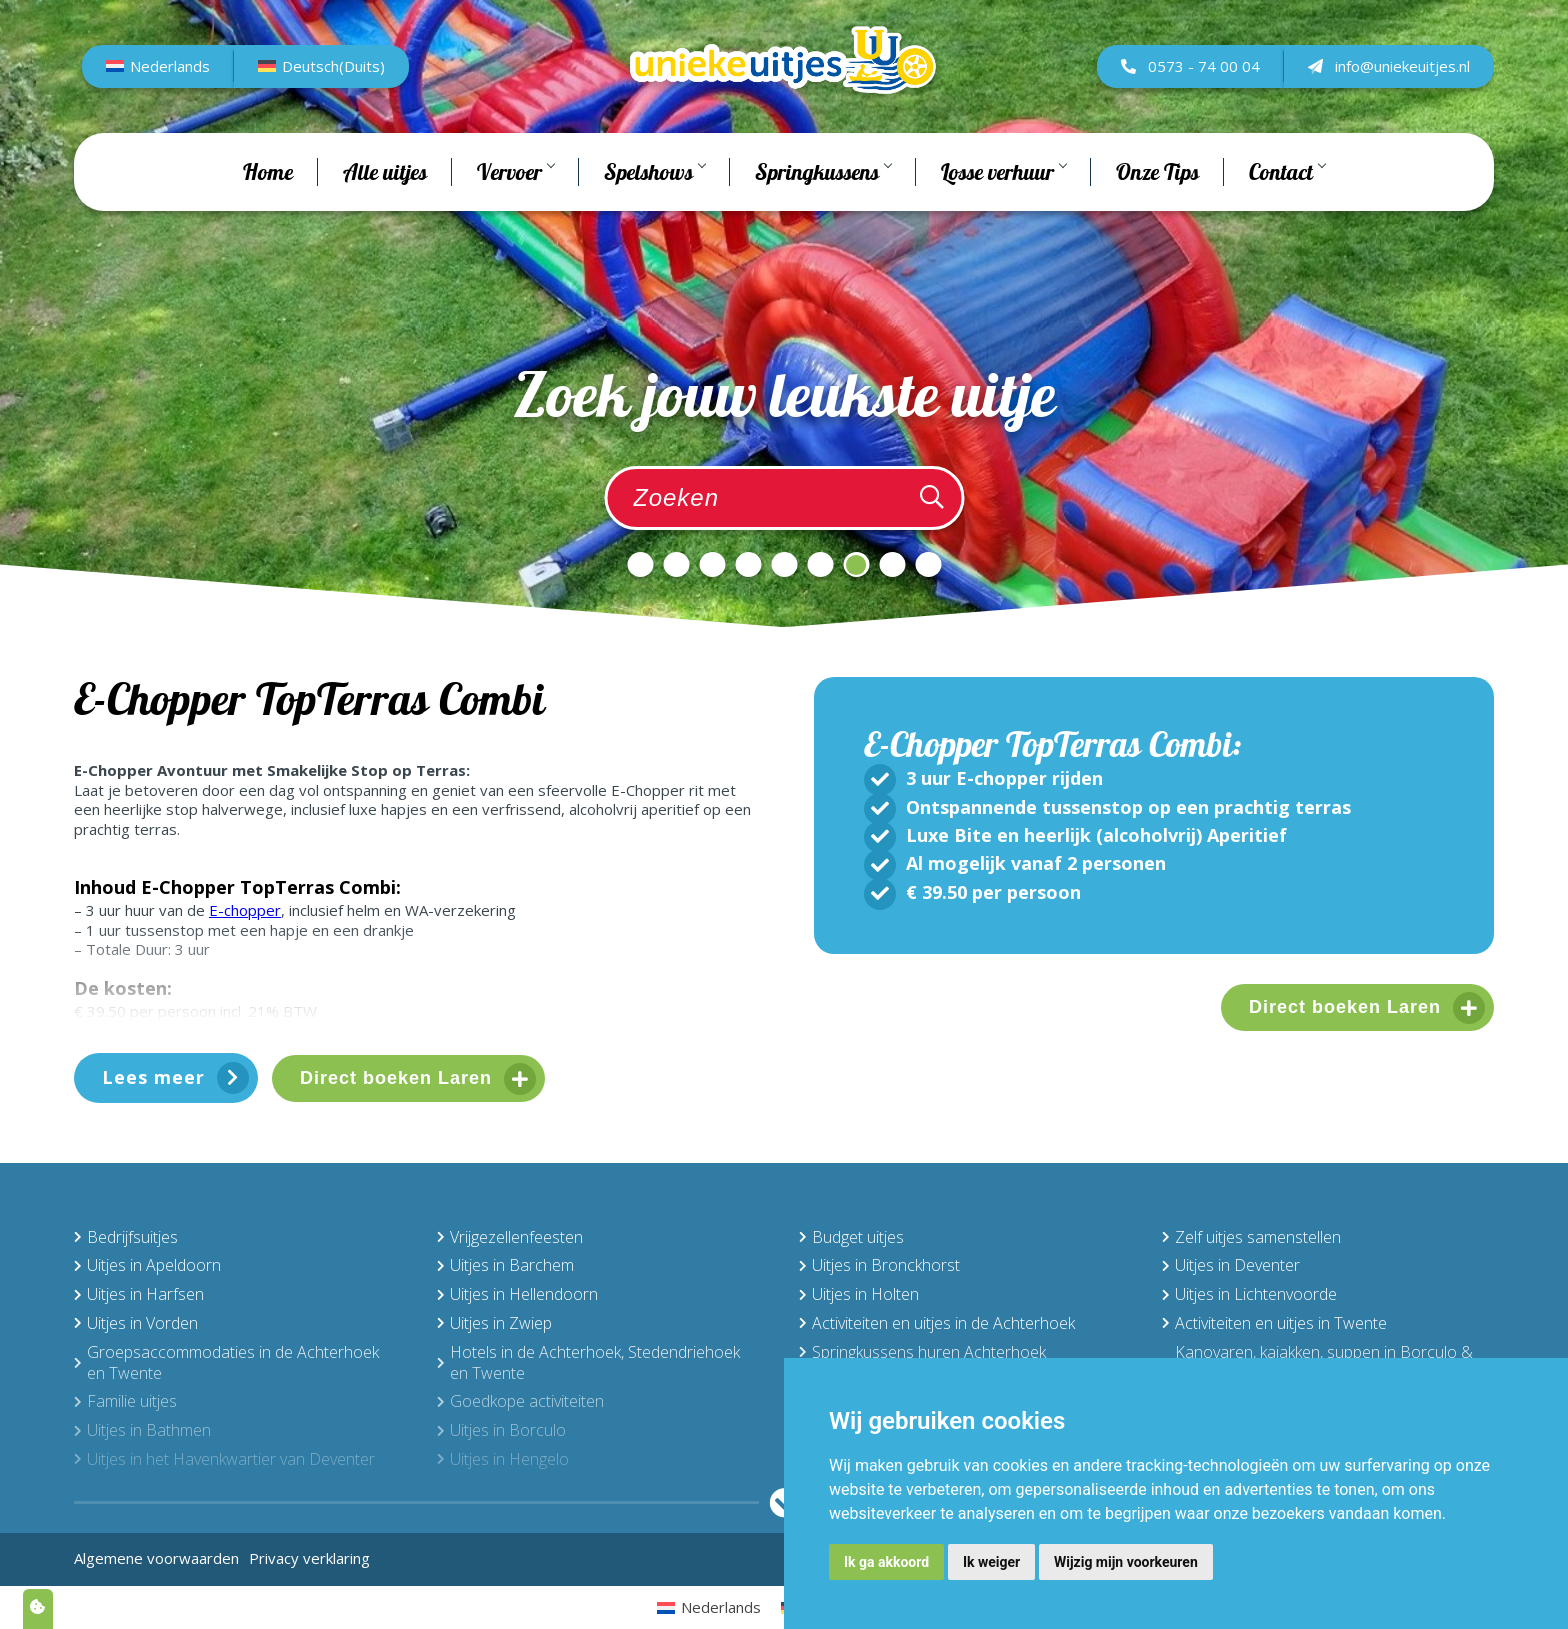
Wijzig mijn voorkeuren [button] (1126, 1562)
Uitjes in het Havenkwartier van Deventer (224, 1459)
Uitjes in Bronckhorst (879, 1265)
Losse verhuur (1003, 214)
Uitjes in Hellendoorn (517, 1294)
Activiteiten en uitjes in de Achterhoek (937, 1323)
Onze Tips (1157, 214)
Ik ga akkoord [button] (886, 1562)
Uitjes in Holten (859, 1294)
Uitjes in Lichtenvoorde (1249, 1294)
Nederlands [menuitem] (170, 87)
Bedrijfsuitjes (126, 1237)
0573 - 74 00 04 (1190, 87)
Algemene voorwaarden (156, 1558)
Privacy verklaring (309, 1558)
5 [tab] (784, 564)
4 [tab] (748, 564)
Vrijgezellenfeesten (510, 1237)
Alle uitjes (385, 214)
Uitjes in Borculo (501, 1430)
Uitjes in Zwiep (494, 1323)
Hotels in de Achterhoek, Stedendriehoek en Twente (588, 1362)
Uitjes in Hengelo (503, 1459)
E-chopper (245, 910)
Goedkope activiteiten (520, 1401)
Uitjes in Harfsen (139, 1294)
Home (268, 214)
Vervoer (515, 214)
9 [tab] (928, 564)
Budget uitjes (851, 1237)
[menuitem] (158, 88)
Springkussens (823, 214)
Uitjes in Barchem (505, 1265)
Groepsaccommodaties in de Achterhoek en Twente (226, 1362)
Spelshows (654, 214)
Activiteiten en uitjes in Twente (1274, 1323)
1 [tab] (640, 564)
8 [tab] (892, 564)
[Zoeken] (932, 498)
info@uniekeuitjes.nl (1389, 87)
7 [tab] (856, 564)
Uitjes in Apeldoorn (147, 1265)
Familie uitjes (125, 1401)
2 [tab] (676, 564)
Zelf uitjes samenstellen (1251, 1237)
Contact (1287, 214)
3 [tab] (712, 564)
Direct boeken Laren (396, 1078)
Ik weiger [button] (991, 1562)
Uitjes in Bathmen (142, 1430)
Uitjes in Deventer (1231, 1265)
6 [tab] (820, 564)
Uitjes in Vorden (136, 1323)
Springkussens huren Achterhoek (922, 1352)
